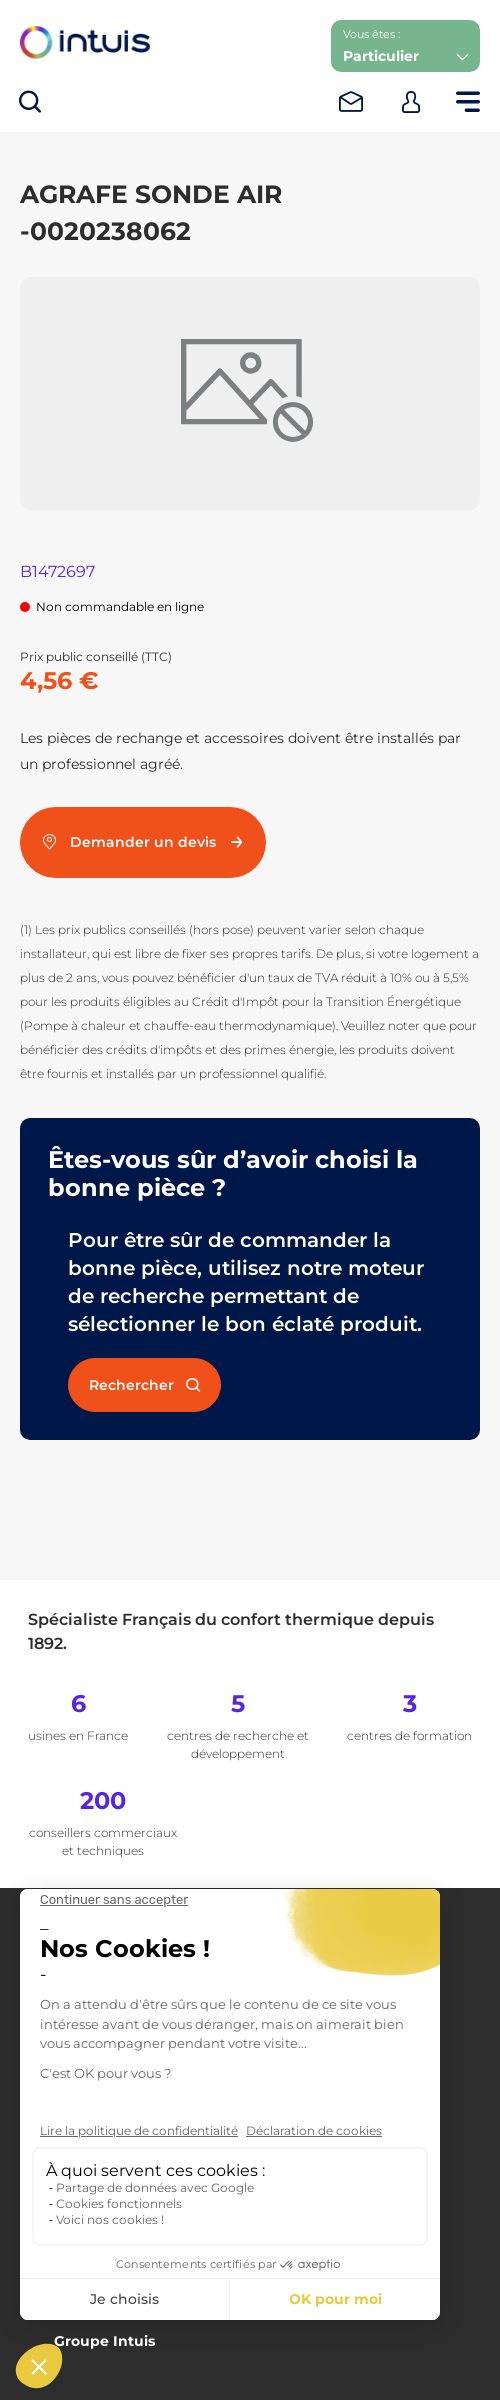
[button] (405, 46)
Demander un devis (143, 842)
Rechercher (144, 1385)
